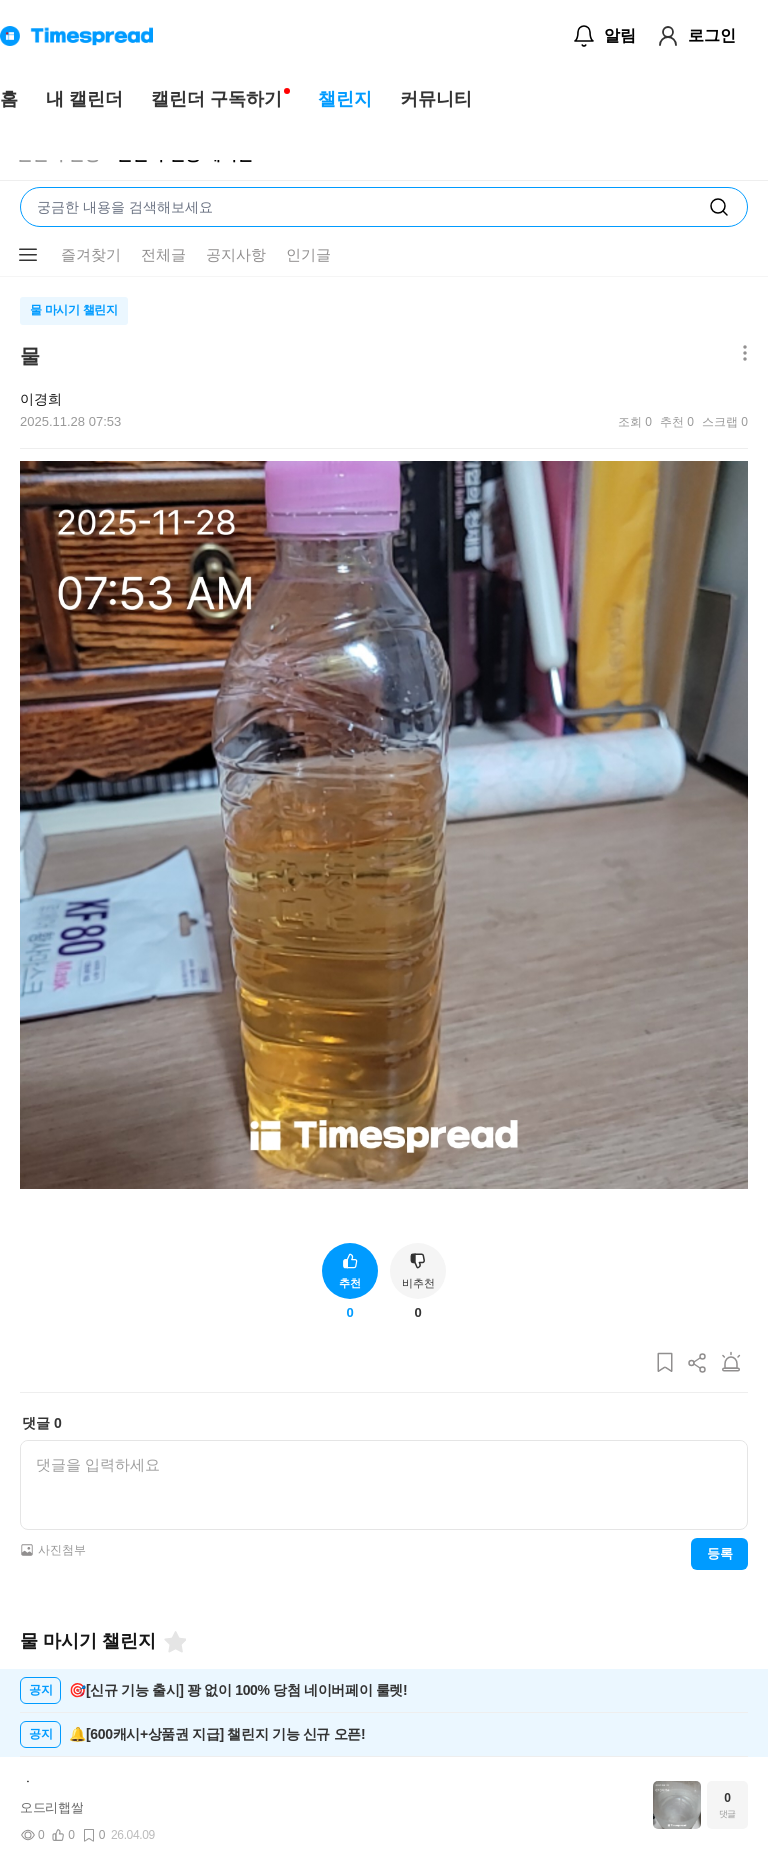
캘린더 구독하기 (216, 99)
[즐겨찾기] (174, 1642)
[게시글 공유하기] (698, 1363)
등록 (719, 1553)
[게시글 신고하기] (731, 1363)
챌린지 (345, 99)
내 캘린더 (84, 99)
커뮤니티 (436, 99)
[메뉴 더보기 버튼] (28, 255)
